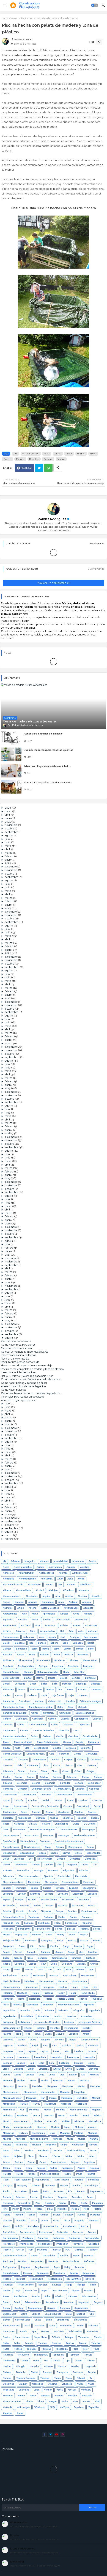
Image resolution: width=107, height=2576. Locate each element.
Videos (29, 2401)
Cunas (76, 1824)
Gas (81, 1952)
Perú (37, 2203)
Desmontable (27, 1841)
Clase (33, 1771)
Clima (44, 1771)
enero (8, 818)
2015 (7, 1254)
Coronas (58, 1800)
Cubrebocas (24, 1818)
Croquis (49, 1812)
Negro (64, 2145)
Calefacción (54, 1701)
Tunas (68, 2378)
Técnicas (46, 2349)
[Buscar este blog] (40, 2507)
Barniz (45, 1649)
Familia (73, 1917)
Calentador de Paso (13, 1707)
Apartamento (10, 1614)
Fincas (96, 1929)
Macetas (94, 2074)
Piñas (50, 2209)
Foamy (60, 1934)
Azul (63, 1637)
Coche (6, 1777)
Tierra (36, 2360)
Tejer (85, 2349)
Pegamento (96, 2191)
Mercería (49, 2115)
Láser (56, 2051)
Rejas (57, 2267)
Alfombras (68, 1590)
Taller (17, 2343)
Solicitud (93, 2325)
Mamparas (8, 2086)
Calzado (82, 1707)
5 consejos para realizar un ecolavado (23, 1396)
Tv (91, 2378)
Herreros (62, 1981)
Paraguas (8, 2185)
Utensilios (37, 2384)
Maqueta (65, 2092)
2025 (8, 821)
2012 (7, 1424)
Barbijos (7, 1649)
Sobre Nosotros (11, 2325)
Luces (52, 2074)
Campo (52, 1719)
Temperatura (41, 2355)
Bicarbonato (25, 1660)
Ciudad (21, 1771)
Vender (48, 2390)
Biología (43, 1666)
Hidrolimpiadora (11, 1987)
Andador (73, 1602)
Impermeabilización (68, 2004)
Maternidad (9, 2110)
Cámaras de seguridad (14, 1713)
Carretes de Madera (43, 1730)
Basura (20, 1654)
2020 (8, 1043)
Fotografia (46, 1940)
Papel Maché (42, 2180)
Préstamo (28, 2238)
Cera (51, 1754)
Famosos (86, 1917)
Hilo (95, 1987)
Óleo (91, 2156)
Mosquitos (8, 2133)
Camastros (48, 1713)
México (97, 2115)
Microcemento (21, 2121)
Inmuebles (43, 2016)
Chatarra (7, 1765)
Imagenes (48, 2004)
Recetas (88, 2255)
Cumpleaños (61, 1824)
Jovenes (59, 2039)
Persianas (8, 2203)
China (45, 1765)
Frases (96, 1940)
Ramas (34, 2255)
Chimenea (32, 1765)
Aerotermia (47, 1579)
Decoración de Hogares (42, 1829)
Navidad (36, 2145)
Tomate (61, 2366)
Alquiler (46, 1596)
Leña (51, 2063)
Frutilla (54, 1946)
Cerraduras (91, 1754)
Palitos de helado (49, 2174)
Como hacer (94, 1783)
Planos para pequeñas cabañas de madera (48, 782)
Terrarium (74, 2355)
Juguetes (8, 2045)
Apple (35, 1614)
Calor (70, 1707)
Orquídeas (89, 2162)
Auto (80, 1631)
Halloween (39, 1975)
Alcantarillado (23, 1590)
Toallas (7, 2366)
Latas (67, 2051)
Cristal (97, 1806)
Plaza (67, 2220)
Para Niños (93, 2180)
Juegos (72, 2039)
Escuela (49, 1894)
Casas (6, 1742)
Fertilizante (24, 1929)
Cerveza (55, 1759)
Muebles (92, 2133)
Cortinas (82, 1800)
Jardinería (8, 2039)
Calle (60, 1707)
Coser (6, 1806)
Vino (75, 2401)
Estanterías (9, 1905)
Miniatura (79, 2121)
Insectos (71, 2016)
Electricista (81, 1876)
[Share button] (57, 468)
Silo (92, 2314)
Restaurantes (74, 2279)
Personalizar (24, 2203)
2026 (8, 807)
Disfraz (66, 1853)
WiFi (52, 2407)
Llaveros (93, 2069)
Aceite (92, 1561)
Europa (59, 1911)
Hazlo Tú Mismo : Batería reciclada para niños (27, 1376)
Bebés (32, 1654)
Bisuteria (87, 1666)
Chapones (95, 1759)
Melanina (7, 2115)
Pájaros (81, 2168)
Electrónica (34, 1882)
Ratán (76, 2255)
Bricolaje (95, 1684)
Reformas (89, 2261)
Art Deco (26, 1625)
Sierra (24, 2314)
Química (79, 2250)
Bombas (76, 1678)
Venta (59, 2390)
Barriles (68, 1649)
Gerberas (42, 1958)
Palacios (94, 2168)
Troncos (7, 2378)
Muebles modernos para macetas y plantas (48, 750)
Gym (91, 1969)
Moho (67, 2127)
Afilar (60, 1579)
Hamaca (54, 1975)
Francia (72, 1940)
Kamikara (22, 2045)
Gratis (17, 1969)
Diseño (54, 1853)
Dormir (6, 1864)
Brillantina (8, 1689)
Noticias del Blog (76, 2150)
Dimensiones (75, 1847)
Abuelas (44, 1561)
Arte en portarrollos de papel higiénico (23, 1386)
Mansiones (67, 2086)
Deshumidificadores (84, 1835)
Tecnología (62, 2349)
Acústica (84, 1567)
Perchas (34, 2197)
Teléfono (8, 2355)
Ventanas (8, 2395)
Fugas (90, 1946)
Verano (14, 18)
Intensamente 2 (11, 2028)
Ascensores (91, 1625)
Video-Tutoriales (12, 2401)
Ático (32, 1631)
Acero (6, 1567)
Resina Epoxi (36, 2279)
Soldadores (66, 2325)
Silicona (36, 2314)
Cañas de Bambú (37, 1724)
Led (32, 2063)
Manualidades (48, 2092)
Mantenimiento (11, 2092)
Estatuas (24, 1905)
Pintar (15, 2209)
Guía (68, 1969)
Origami (75, 2162)
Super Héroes (22, 2337)
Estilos (37, 1905)
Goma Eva (67, 1964)
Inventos (55, 2028)
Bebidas (44, 1654)
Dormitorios (21, 1864)
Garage (59, 1952)
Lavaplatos (56, 2057)
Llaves (6, 2074)
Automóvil (28, 1637)
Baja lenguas (90, 1637)
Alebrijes (53, 1590)
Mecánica (34, 2110)
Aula (71, 1631)
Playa (56, 2220)
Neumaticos (78, 2145)
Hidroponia (48, 1987)
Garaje (71, 1952)
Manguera (52, 2086)
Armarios (22, 1619)
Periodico (77, 2197)
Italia (37, 2034)
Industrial (63, 2010)
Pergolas (62, 2197)
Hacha (25, 1975)
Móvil (52, 2133)
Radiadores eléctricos (14, 2255)
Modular (55, 2127)
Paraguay (22, 2185)
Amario (6, 1602)
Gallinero (46, 1952)
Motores (23, 2133)
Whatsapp (48, 468)
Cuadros (78, 1812)
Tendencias (58, 2355)
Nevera (93, 2145)
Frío (32, 1946)
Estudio (20, 1911)
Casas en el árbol (23, 1742)
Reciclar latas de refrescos (16, 1341)
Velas (36, 2390)
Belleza (69, 1654)
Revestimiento (26, 2285)
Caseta (79, 1742)
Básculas (7, 1654)
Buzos (70, 1689)
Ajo (60, 1584)
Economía (53, 1870)
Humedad (97, 1999)
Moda (6, 2127)
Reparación (43, 2273)
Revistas (56, 2285)
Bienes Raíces (90, 1660)
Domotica (75, 1859)
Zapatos (7, 2413)
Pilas (73, 2203)
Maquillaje (79, 2092)
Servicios (65, 2308)
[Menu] (5, 5)
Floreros (36, 1934)
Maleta (71, 2080)
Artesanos (50, 1625)
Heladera (29, 1981)
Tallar (6, 2343)
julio (7, 839)
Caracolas (68, 1724)
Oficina (68, 2156)
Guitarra (80, 1969)
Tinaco (56, 2360)
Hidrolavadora (79, 1981)
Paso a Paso (21, 2191)
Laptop (44, 2051)
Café (44, 1695)
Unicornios (8, 2384)
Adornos (63, 1573)
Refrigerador (10, 2267)
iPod (28, 2034)
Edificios (83, 1870)
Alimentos (83, 1590)
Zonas (20, 2413)
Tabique (69, 2337)
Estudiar (7, 1911)
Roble (93, 2285)
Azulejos (74, 1637)
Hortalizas (34, 1999)
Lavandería (40, 2057)
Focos (72, 1934)
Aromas (47, 1619)
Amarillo (96, 1596)
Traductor (21, 2372)
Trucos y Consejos (25, 2378)
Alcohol (40, 1590)
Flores (49, 1934)
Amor (61, 1602)
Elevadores (51, 1882)
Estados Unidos (49, 1899)
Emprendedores (70, 1882)
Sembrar (19, 2308)
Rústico (59, 2296)
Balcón (6, 1643)
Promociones (26, 2244)
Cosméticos (20, 1806)
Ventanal (86, 2390)
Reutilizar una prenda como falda (20, 1362)
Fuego (66, 1946)
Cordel (45, 1800)
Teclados (32, 2349)
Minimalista (95, 2121)
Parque (64, 2185)
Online (31, 2162)
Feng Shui (87, 1923)
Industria (49, 2010)
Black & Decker (11, 1672)
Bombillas (90, 1678)
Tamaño (29, 2343)
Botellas (66, 1684)
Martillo (24, 2104)
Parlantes (50, 2185)
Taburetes (83, 2337)
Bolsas (51, 1678)
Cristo (24, 1812)
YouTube (64, 2407)
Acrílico (40, 1567)
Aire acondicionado (13, 1584)
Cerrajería (8, 1759)
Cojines (31, 1777)
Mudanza (65, 2133)
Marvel (36, 2104)
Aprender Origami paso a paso (18, 1400)
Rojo (18, 2290)
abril (7, 814)
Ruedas (36, 2296)
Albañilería (85, 1584)
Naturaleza (21, 2145)
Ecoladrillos (23, 1870)
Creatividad (82, 1806)
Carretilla (64, 1730)
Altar (58, 1596)
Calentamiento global (41, 1707)
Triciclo (92, 2372)
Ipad (18, 2034)
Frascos (84, 1940)
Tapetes (56, 2343)
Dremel (36, 1864)
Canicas (97, 1719)
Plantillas (95, 2215)
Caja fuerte (58, 1695)
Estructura (77, 1905)
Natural (7, 2145)
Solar (52, 2325)
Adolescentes (46, 1573)
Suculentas (92, 2331)
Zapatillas (93, 2407)
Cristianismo (9, 1812)
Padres (53, 2168)
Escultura (63, 1894)
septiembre (11, 832)
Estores (50, 1905)
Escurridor (78, 1894)
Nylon (6, 2156)
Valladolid (67, 2384)
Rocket (7, 2290)
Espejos (19, 1899)
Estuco (91, 1905)
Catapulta (93, 1742)
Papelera (78, 2180)
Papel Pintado (61, 2180)
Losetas (30, 2074)
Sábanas (72, 2296)
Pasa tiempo (91, 2185)
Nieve (6, 2150)
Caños (54, 1724)
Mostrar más (97, 543)
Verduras (45, 2395)
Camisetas (37, 1719)
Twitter (39, 468)
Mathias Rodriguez (51, 519)
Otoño (6, 2168)
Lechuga (7, 2063)
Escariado (8, 1894)
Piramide (62, 2209)
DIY (15, 453)
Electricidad (64, 1876)
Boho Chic (79, 1672)
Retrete (90, 2279)
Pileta (84, 2203)
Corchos (32, 1800)
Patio (46, 2191)
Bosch (33, 1684)
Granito (94, 1964)
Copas (6, 1800)
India (37, 2010)
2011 (7, 1469)
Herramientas (46, 1981)
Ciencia (69, 1765)
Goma (54, 1964)
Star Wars (59, 2331)
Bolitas (28, 1678)
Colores (36, 1783)
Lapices (32, 2051)
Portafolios (9, 2232)
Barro (91, 1649)
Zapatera (79, 2407)
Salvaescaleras (33, 2302)
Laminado (93, 2045)
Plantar (69, 2215)
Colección (71, 1777)
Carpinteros (9, 1730)
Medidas (60, 2110)
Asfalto (7, 1631)
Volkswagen (23, 2407)
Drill (59, 1864)
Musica (81, 2139)
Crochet (36, 1812)
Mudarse (78, 2133)
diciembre (11, 866)
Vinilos (64, 2401)
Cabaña (82, 1689)
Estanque (84, 1899)
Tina (46, 2360)
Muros (70, 2139)
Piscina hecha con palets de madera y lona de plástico (32, 1369)
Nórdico (29, 2150)
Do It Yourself (44, 1859)
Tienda (24, 2360)
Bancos (42, 1643)
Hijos (85, 1987)
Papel (6, 2180)
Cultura (46, 1824)
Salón (6, 2302)
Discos (42, 1853)
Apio (24, 1614)
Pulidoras (42, 2250)
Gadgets (31, 1952)
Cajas (71, 1695)
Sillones (80, 2314)
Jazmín (21, 2039)
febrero (9, 856)
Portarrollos (45, 2232)
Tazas (6, 2349)
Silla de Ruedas (53, 2314)
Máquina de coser (12, 2098)
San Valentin (52, 2302)
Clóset (78, 1771)
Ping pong (97, 2203)
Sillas (69, 2314)
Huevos (83, 1999)
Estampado (68, 1899)
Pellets (7, 2197)
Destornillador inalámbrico (69, 1841)
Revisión (43, 2285)
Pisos (86, 2209)
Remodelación (10, 2273)
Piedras (63, 2203)
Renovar (27, 2273)
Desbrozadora (31, 1835)
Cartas (34, 1736)
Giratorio (90, 1958)
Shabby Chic (9, 2314)
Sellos (6, 2308)
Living (68, 2069)
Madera (81, 453)
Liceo (6, 2069)
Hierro (75, 1987)
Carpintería (84, 1724)
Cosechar (97, 1800)
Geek (30, 1958)
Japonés (73, 2034)
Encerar (7, 1888)
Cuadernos (64, 1812)
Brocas (22, 1689)
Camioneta (22, 1719)
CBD (17, 1748)
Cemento (86, 1748)
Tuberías (44, 2378)
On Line (19, 2162)
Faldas (61, 1917)
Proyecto (78, 2244)
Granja (6, 1969)
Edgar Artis (69, 1870)
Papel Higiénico (22, 2180)
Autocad (92, 1631)
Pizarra (6, 2215)
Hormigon (8, 1999)
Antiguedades (71, 1608)
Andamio (87, 1602)
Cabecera (96, 1689)
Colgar (85, 1777)
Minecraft (52, 2121)
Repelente (59, 2273)
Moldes (79, 2127)
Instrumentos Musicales (47, 2022)
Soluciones (9, 2331)
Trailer (34, 2372)
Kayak (35, 2045)
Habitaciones (10, 1975)
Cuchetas (68, 1818)
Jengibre (45, 2039)
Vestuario (87, 2395)
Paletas (7, 2174)
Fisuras (6, 1934)
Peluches (20, 2197)
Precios (92, 2232)
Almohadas (32, 1596)
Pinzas (39, 2209)
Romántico (31, 2290)
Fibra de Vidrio (43, 1929)
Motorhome (38, 2133)
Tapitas (70, 2343)
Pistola (97, 2209)
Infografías (79, 2010)
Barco (35, 1649)
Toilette (48, 2366)
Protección (62, 2244)
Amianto (32, 1602)
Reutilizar (8, 2285)
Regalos (25, 2267)
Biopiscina (57, 1666)
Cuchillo (82, 1818)
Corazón (19, 1800)
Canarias (65, 1719)
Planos (56, 2215)
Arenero (88, 1614)
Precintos (78, 2232)
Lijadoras (18, 2069)
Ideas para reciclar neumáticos (18, 1372)
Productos (74, 2238)
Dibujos (60, 1847)
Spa (34, 2331)
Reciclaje (34, 459)
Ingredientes (10, 2016)
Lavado (92, 2051)
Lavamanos (23, 2057)
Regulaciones (42, 2267)
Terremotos (9, 2360)
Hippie (35, 1993)
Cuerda (95, 1818)
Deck (6, 1829)
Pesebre (49, 2203)
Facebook (26, 468)
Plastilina (21, 2220)
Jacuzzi (60, 2034)
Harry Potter (87, 1975)
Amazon (19, 1602)
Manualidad (30, 2092)
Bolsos (63, 1678)
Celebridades (41, 1748)
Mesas (61, 2115)
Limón (31, 2069)
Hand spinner (69, 1975)
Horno (21, 1999)
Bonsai (6, 1684)
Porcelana (33, 2226)
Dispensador (93, 1853)
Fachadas (49, 1917)
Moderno (41, 2127)
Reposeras (88, 2273)
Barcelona (21, 1649)
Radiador (92, 2250)
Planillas (44, 2215)
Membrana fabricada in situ (16, 1348)
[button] (94, 5)
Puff (30, 2250)
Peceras (81, 2191)
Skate (38, 2320)
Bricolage (81, 1684)
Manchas (23, 2086)
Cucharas (40, 1818)
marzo (8, 852)
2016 (8, 1223)
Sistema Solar (22, 2320)
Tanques (42, 2343)
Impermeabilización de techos (18, 1355)
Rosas (6, 2296)
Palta (79, 2174)
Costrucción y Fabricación (45, 1806)
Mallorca (84, 2080)
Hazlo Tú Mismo (30, 453)
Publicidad (93, 2244)
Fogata (84, 1934)
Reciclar (48, 459)
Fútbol (18, 1952)
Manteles (95, 2086)
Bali (31, 1643)
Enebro (35, 1888)
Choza (56, 1765)
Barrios (79, 1649)
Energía (47, 1888)
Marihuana (66, 2098)
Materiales (81, 2104)
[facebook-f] (44, 2434)
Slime (49, 2320)
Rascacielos (49, 2255)
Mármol (96, 2098)
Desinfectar (9, 1841)
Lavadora (8, 2057)
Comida (79, 1783)
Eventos (72, 1911)
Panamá (91, 2174)
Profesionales (92, 2238)
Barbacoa (78, 1643)
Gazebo (18, 1958)
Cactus (19, 1695)
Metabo (74, 2115)
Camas (34, 1713)
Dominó (61, 1859)
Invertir (86, 2028)
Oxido (18, 2168)
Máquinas (31, 2098)
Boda (66, 1672)
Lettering (64, 2063)
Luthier (73, 2074)
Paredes (36, 2185)
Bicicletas (59, 1660)
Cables (6, 1695)
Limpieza (44, 2069)
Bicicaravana (43, 1660)
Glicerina (19, 1964)
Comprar (22, 1789)
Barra (56, 1649)
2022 (8, 953)
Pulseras (56, 2250)
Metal (86, 2115)
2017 (7, 1178)
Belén (57, 1654)
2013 (7, 1320)
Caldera (39, 1701)
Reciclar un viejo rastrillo (15, 1358)
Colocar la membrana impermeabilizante (24, 1351)
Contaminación (64, 1794)
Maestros (58, 2080)
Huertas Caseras (65, 1999)
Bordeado (20, 1684)
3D (4, 1561)
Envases (60, 1888)
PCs (70, 2191)
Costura (67, 1806)
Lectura (21, 2063)
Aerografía (8, 1579)
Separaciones (35, 2308)
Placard (19, 2215)
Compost (8, 1789)
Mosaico (92, 2127)
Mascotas (66, 2104)
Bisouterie (73, 1666)
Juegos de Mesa (89, 2039)
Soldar (80, 2325)
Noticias (58, 2150)
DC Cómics (89, 1824)
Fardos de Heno (11, 1923)
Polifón (19, 2226)
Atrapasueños (47, 1631)
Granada (81, 1964)
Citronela (8, 1771)
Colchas (43, 1777)
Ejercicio (48, 1876)
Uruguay (23, 2384)
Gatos (6, 1958)
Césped (68, 1759)
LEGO (42, 2063)
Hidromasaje (31, 1987)
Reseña (7, 2279)
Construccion (10, 1794)
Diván (6, 1859)
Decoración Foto (69, 1829)
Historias (48, 1993)
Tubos (57, 2378)
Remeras (79, 2267)
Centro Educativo (12, 1754)
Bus (60, 1689)
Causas (6, 1748)
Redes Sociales (71, 2261)
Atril (62, 1631)
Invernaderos (71, 2028)
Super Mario (40, 2337)
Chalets (81, 1759)
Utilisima (52, 2384)
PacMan (41, 2168)
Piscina (7, 459)
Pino (5, 2209)
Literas (57, 2069)
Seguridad (83, 2302)
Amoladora (48, 1602)
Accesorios (78, 1561)
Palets (93, 453)
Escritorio (35, 1894)
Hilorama (7, 1993)
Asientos (20, 1631)
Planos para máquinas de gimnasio (43, 733)
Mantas (82, 2086)
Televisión (23, 2355)
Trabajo (7, 2372)
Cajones (83, 1695)
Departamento (11, 1835)
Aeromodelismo (27, 1579)
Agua (70, 1579)
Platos (45, 2220)
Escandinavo (89, 1888)
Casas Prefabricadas (47, 1742)
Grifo (40, 1969)
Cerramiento (39, 1759)
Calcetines (24, 1701)
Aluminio (82, 1596)
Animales (8, 1608)
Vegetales (8, 2390)
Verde (33, 2395)
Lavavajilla (89, 2057)
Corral (70, 1800)
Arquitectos (81, 1619)
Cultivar (33, 1824)
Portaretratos (27, 2232)
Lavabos (78, 2051)
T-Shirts (55, 2337)
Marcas (53, 2098)
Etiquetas (46, 1911)
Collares (7, 1783)
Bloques (28, 1672)
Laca (54, 2045)
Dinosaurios (9, 1853)
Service (51, 2308)
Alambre (71, 1584)
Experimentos (88, 1911)
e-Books (7, 1870)
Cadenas (32, 1695)
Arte (37, 1625)
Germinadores (59, 1958)
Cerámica (64, 1754)
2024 (8, 863)
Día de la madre (11, 1847)
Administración (26, 1573)
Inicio (4, 18)
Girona (6, 1964)
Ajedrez (49, 1584)
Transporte (62, 2372)
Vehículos (24, 2390)
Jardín (57, 453)
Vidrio (41, 2401)
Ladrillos (66, 2045)
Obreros (43, 2156)
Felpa (57, 1923)
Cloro (54, 1771)
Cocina (18, 1777)
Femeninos (71, 1923)
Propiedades (45, 2244)
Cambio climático (85, 1713)
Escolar (22, 1894)
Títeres (91, 2360)
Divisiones (19, 1859)
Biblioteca (8, 1660)
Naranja (94, 2139)
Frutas (42, 1946)
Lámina (79, 2045)
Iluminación (32, 2004)
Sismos (6, 2320)
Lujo (62, 2074)
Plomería (93, 2220)
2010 (8, 1514)
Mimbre (38, 2121)
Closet (66, 1771)
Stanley (45, 2331)
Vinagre (53, 2401)
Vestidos (72, 2395)
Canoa (20, 1724)
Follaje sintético (11, 1940)
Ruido (48, 2296)
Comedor (65, 1783)
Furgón (6, 1952)
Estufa (32, 1911)
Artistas (64, 1625)
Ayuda (52, 1637)
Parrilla (76, 2185)
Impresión (89, 2004)
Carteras (46, 1736)
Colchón (57, 1777)
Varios (80, 2384)
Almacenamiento (12, 1596)
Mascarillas (50, 2104)
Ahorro (81, 1579)
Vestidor (58, 2395)
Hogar (73, 1993)
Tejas (75, 2349)
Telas (96, 2349)
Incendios (25, 2010)
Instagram (8, 2022)
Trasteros (78, 2372)
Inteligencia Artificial (89, 2022)
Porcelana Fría (50, 2226)
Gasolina (92, 1952)
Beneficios (83, 1654)
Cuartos (92, 1812)
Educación (8, 1876)
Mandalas (37, 2086)
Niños (17, 2150)
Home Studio (88, 1993)
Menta (36, 2115)
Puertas (20, 2250)
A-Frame (15, 1561)
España (6, 1899)
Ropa (44, 2290)
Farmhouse (44, 1923)
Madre (33, 2080)
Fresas (22, 1946)
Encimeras (21, 1888)
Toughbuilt (90, 2366)
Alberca (7, 1590)
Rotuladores (20, 2296)
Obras (31, 2156)
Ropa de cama (59, 2290)
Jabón (48, 2034)
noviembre (11, 825)
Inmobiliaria (27, 2016)
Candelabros (81, 1719)
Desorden (45, 1841)
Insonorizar (86, 2016)
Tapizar (82, 2343)
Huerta (48, 1999)
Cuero (6, 1824)
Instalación (24, 2022)
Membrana (22, 2115)
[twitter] (50, 2434)
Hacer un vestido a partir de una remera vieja (26, 1365)
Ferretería (8, 1929)
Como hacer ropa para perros (18, 1344)
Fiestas (71, 1929)
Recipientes (37, 2261)
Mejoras (96, 2110)
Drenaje (49, 1864)
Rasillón (64, 2255)
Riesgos (81, 2285)
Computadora (63, 1789)
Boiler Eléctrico (11, 1678)
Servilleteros (81, 2308)
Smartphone (80, 2320)
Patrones (58, 2191)
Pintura (27, 2209)
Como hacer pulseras (13, 1389)
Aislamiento (34, 1584)
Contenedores (84, 1794)
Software (39, 2325)
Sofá (27, 2325)
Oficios (80, 2156)
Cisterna (91, 1765)
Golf (43, 1964)
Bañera (54, 1643)
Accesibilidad (60, 1561)
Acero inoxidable (23, 1567)
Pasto (35, 2191)
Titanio (78, 2360)
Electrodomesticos (13, 1882)
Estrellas (63, 1905)
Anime (20, 1608)
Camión (7, 1719)
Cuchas (54, 1818)
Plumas (7, 2226)
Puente (7, 2250)
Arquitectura (9, 1625)
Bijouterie (8, 1666)
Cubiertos (8, 1818)
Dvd (95, 1864)
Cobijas (90, 1771)
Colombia (22, 1783)
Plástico (20, 459)
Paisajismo (67, 2168)
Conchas (79, 1789)
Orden (42, 2162)
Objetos (18, 2156)
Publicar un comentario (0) (53, 583)
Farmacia (29, 1923)
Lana (20, 2051)
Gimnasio (76, 1958)
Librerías (78, 2063)
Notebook (43, 2150)
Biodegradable (26, 1666)
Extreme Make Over (13, 1917)
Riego (69, 2285)
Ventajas (71, 2390)
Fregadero (8, 1946)
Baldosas (20, 1643)
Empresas (88, 1882)
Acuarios (71, 1567)
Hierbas (63, 1987)
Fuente (78, 1946)
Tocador (34, 2366)
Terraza (88, 2355)
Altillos (69, 1596)
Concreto (94, 1789)
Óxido (29, 2168)
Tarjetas (95, 2343)
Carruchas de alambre (14, 1736)
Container (46, 1794)
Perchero (48, 2197)
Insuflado (69, 2022)
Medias (47, 2110)
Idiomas (17, 2004)
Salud (17, 2302)
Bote (54, 1684)
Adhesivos (8, 1573)
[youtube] (56, 2434)
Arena (76, 1614)
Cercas (77, 1754)
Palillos (31, 2174)
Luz (83, 2074)
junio (7, 842)
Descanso (48, 1835)
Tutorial (80, 2378)
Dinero (90, 1847)
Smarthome (63, 2320)
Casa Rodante (90, 1736)
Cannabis (8, 1724)
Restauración (55, 2279)
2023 (8, 908)
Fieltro (58, 1929)
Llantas (80, 2069)
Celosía (57, 1748)
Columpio (50, 1783)
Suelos (6, 2337)
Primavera (43, 2238)
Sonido (23, 2331)
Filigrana (84, 1929)
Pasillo (6, 2191)
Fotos (60, 1940)
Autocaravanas (11, 1637)
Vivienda (7, 2407)
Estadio (32, 1899)
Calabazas (8, 1701)
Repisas (74, 2273)
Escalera (73, 1888)
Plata (34, 2220)
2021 (7, 998)
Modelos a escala (23, 2127)
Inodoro (58, 2016)
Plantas (82, 2215)
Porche (85, 2226)
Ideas (47, 453)
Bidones (74, 1660)
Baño (65, 1643)
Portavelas (62, 2232)
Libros (91, 2063)
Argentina (8, 1619)
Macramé (8, 2080)
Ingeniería (94, 2010)
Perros (90, 2197)
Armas (35, 1619)
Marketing (82, 2098)
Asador (76, 1625)
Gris (50, 1969)
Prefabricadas (10, 2238)
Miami (6, 2121)
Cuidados (19, 1824)
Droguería (72, 1864)
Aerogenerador (80, 1573)
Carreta (24, 1730)
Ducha (85, 1864)
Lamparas (8, 2051)
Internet (41, 2028)
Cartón (60, 1736)
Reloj (67, 2267)
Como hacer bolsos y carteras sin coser (24, 1382)
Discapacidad (27, 1853)
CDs (27, 1748)
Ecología (38, 1870)
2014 (7, 1282)
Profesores (9, 2244)
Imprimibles (9, 2010)
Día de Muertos (32, 1847)
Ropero (75, 2290)
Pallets (68, 2174)
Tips (67, 2360)
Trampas (47, 2372)
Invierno (7, 2034)
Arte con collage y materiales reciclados (47, 766)
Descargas (63, 1835)
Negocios (51, 2145)
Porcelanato (69, 2226)
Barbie (90, 1643)
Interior (28, 2028)
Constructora (29, 1794)
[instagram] (62, 2434)
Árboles (64, 1614)
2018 (8, 1133)
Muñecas (20, 2139)
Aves (41, 1637)
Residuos (20, 2279)
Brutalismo (36, 1689)
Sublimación (75, 2331)
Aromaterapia (63, 1619)
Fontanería (31, 1940)
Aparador (88, 1608)
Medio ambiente (78, 2110)
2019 (7, 1088)
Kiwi (45, 2045)
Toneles (75, 2366)
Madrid (44, 2080)
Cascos (67, 1742)
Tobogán (20, 2366)
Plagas (31, 2215)
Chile (19, 1765)
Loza (41, 2074)
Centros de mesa (35, 1754)
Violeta (86, 2401)
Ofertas (56, 2156)
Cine (79, 1765)
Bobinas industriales (48, 1672)
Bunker (50, 1689)
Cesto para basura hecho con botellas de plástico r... (31, 1393)
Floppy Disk (21, 1934)
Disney (78, 1853)
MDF (22, 2110)
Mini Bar (66, 2121)
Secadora (68, 2302)
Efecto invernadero (29, 1876)
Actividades (55, 1567)
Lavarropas (73, 2057)
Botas (44, 1684)
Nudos (93, 2150)
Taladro (98, 2337)
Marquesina (9, 2104)
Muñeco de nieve (39, 2139)
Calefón (70, 1701)
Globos (32, 1964)
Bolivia (39, 1678)
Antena (32, 1608)
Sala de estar (89, 2296)
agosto (9, 835)
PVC (67, 2250)
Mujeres (7, 2139)
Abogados (29, 1561)
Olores (6, 2162)
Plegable (79, 2220)
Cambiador (65, 1713)
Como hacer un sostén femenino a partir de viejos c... (31, 1379)
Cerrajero (23, 1759)
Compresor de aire (41, 1789)
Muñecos (57, 2139)
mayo (8, 811)
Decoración (19, 1829)
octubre (9, 828)
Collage (98, 1777)
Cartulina (73, 1736)
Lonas (69, 453)
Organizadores (58, 2162)
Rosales (88, 2290)
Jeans (33, 2039)
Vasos (91, 2384)
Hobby (61, 1993)
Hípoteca (22, 1993)
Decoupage (88, 1829)
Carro (76, 1730)
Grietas (29, 1969)
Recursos (53, 2261)
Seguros (98, 2302)
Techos (18, 2349)
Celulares (71, 1748)
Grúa (59, 1969)
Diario (48, 1847)
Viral (97, 2401)
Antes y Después (50, 1608)
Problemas (58, 2238)
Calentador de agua (90, 1701)
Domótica (90, 1859)
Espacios (92, 1894)
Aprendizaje (49, 1614)
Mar (43, 2098)
